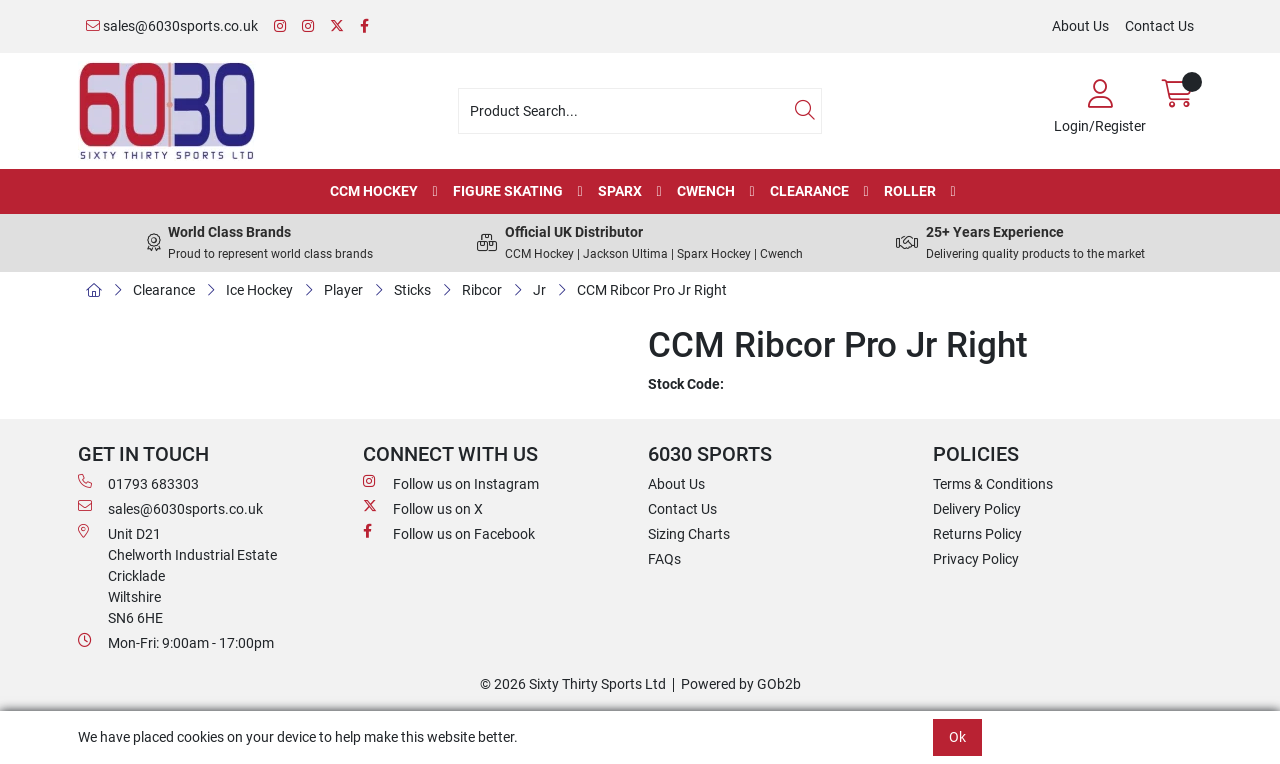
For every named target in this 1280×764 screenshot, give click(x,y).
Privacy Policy (976, 559)
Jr (539, 290)
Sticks (412, 290)
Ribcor (482, 290)
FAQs (664, 559)
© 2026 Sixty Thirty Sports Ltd (573, 684)
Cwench (706, 191)
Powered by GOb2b (741, 684)
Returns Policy (977, 534)
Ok (957, 737)
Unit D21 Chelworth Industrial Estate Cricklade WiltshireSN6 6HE (177, 575)
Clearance (809, 191)
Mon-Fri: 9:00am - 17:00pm (176, 642)
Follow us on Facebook (449, 533)
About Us (1080, 26)
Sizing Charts (689, 534)
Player (343, 290)
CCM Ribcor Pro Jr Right (652, 290)
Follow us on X (423, 508)
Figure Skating (508, 191)
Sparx (620, 191)
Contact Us (1159, 26)
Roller (910, 191)
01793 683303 (138, 483)
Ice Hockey (259, 290)
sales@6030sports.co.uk (172, 26)
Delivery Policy (977, 509)
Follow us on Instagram (451, 483)
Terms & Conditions (993, 484)
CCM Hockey (374, 191)
